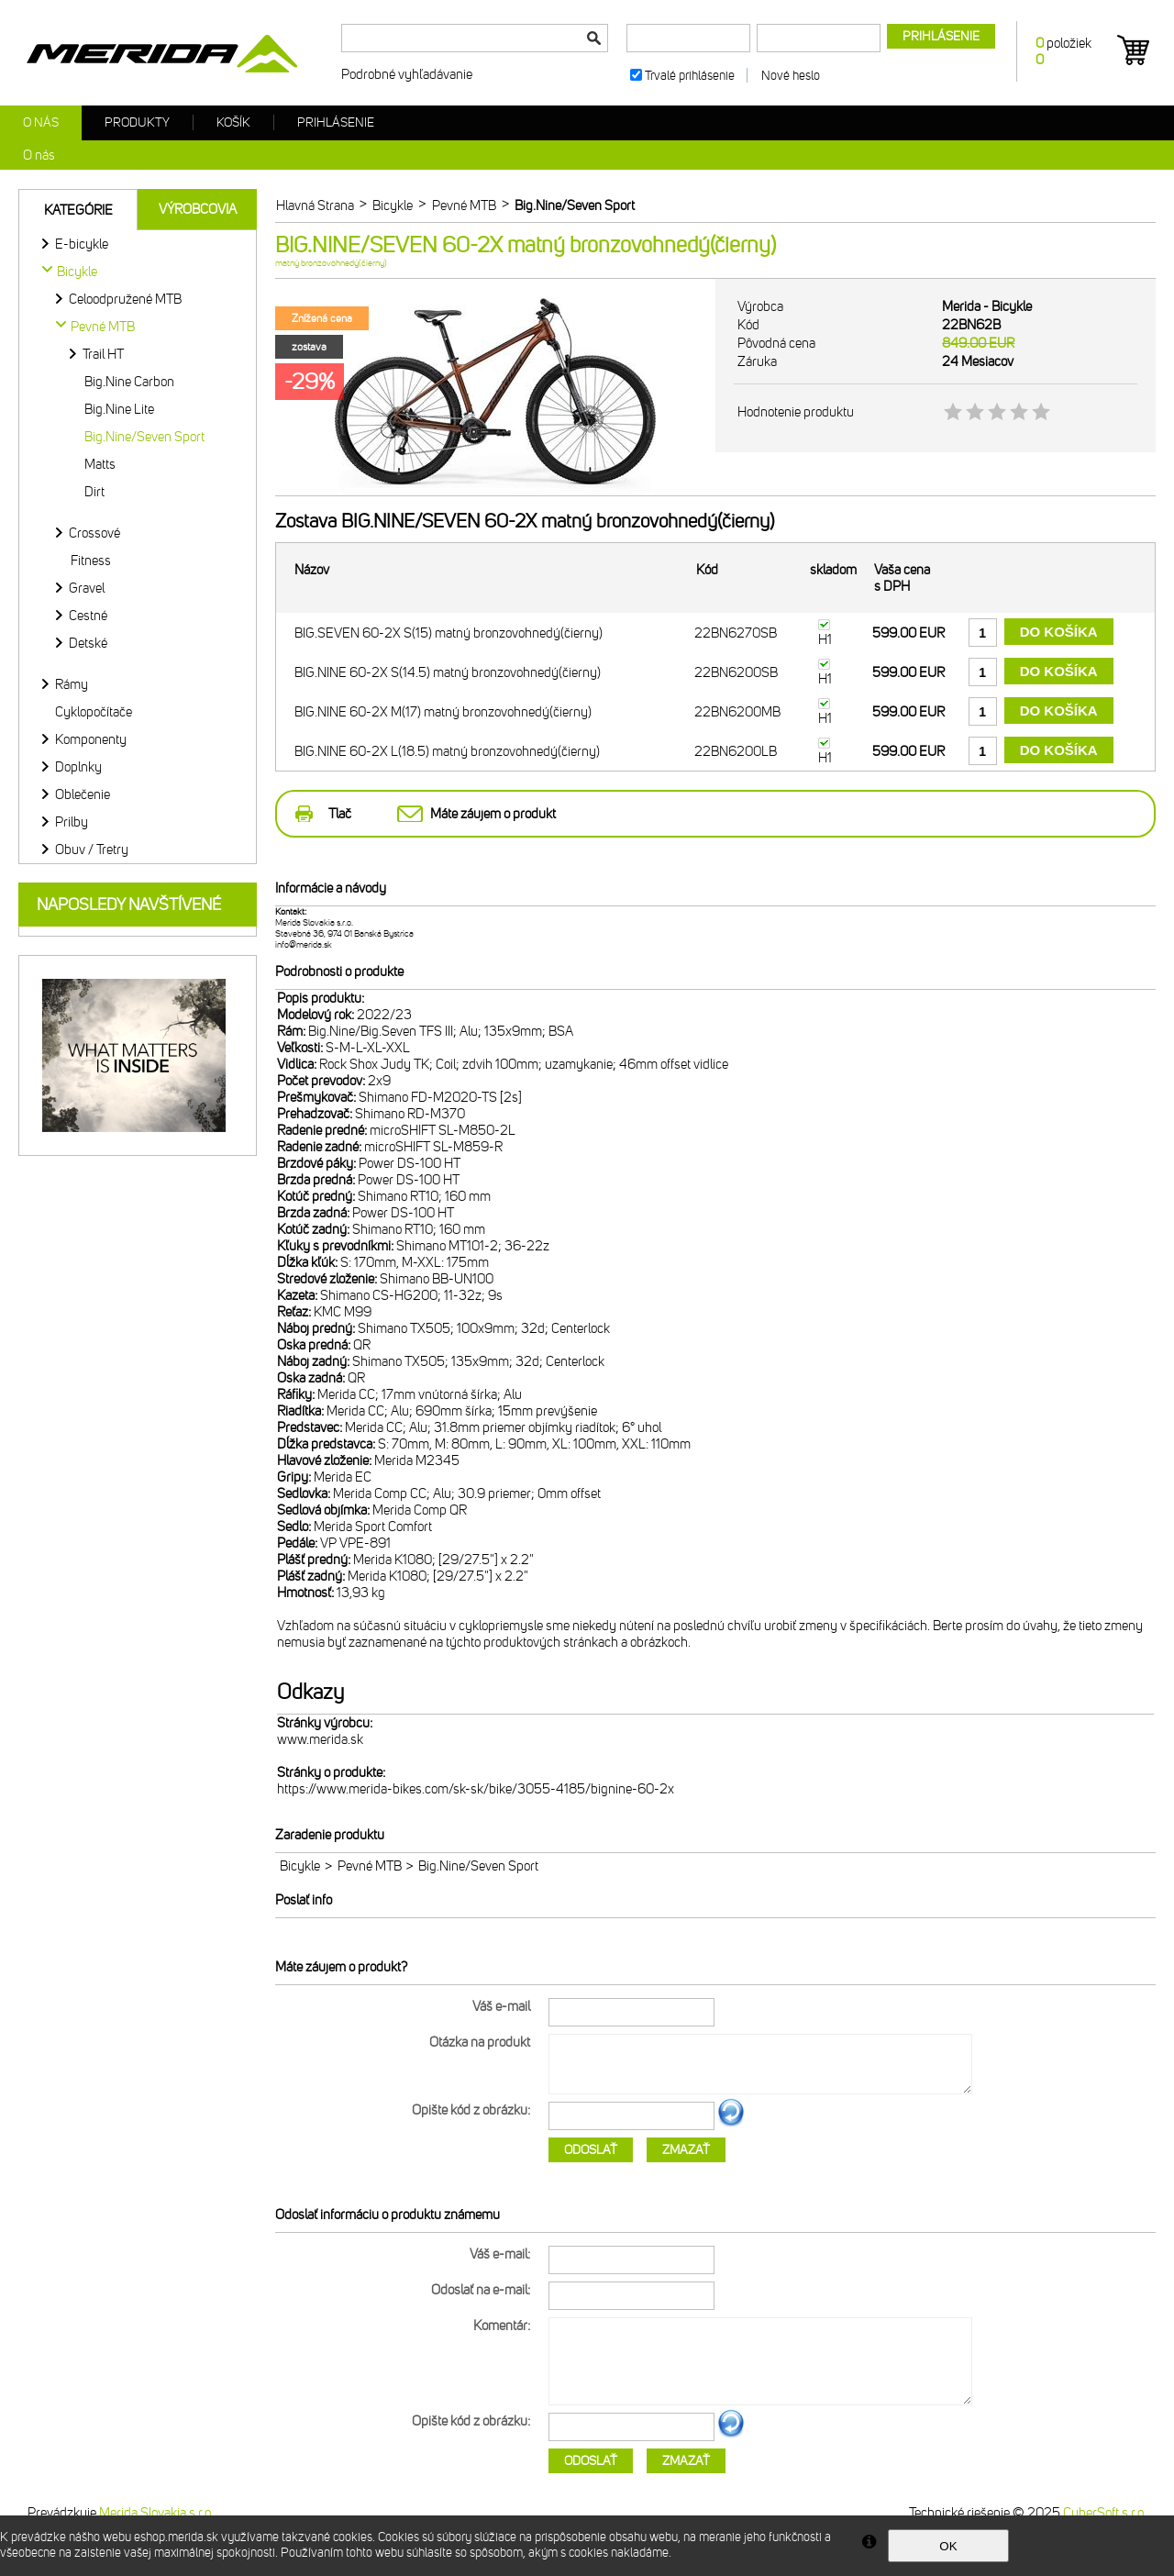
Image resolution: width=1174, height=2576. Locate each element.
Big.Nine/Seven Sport (144, 436)
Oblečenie (82, 794)
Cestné (88, 615)
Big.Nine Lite (119, 409)
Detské (88, 643)
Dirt (94, 491)
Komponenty (91, 739)
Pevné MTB (370, 1866)
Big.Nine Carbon (129, 381)
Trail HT (103, 354)
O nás (41, 122)
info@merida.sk (303, 944)
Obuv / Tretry (91, 849)
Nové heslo (790, 75)
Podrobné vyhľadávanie (406, 74)
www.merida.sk (320, 1739)
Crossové (94, 533)
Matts (100, 464)
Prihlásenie (335, 122)
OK (948, 2546)
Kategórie (78, 210)
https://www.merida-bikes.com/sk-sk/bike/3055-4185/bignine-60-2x (475, 1789)
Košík (233, 122)
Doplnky (78, 767)
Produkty (137, 122)
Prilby (71, 822)
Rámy (71, 684)
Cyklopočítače (93, 712)
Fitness (91, 560)
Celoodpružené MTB (125, 299)
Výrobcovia (198, 209)
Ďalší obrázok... (731, 2123)
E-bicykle (81, 244)
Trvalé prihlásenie (690, 75)
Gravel (87, 588)
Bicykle (300, 1866)
